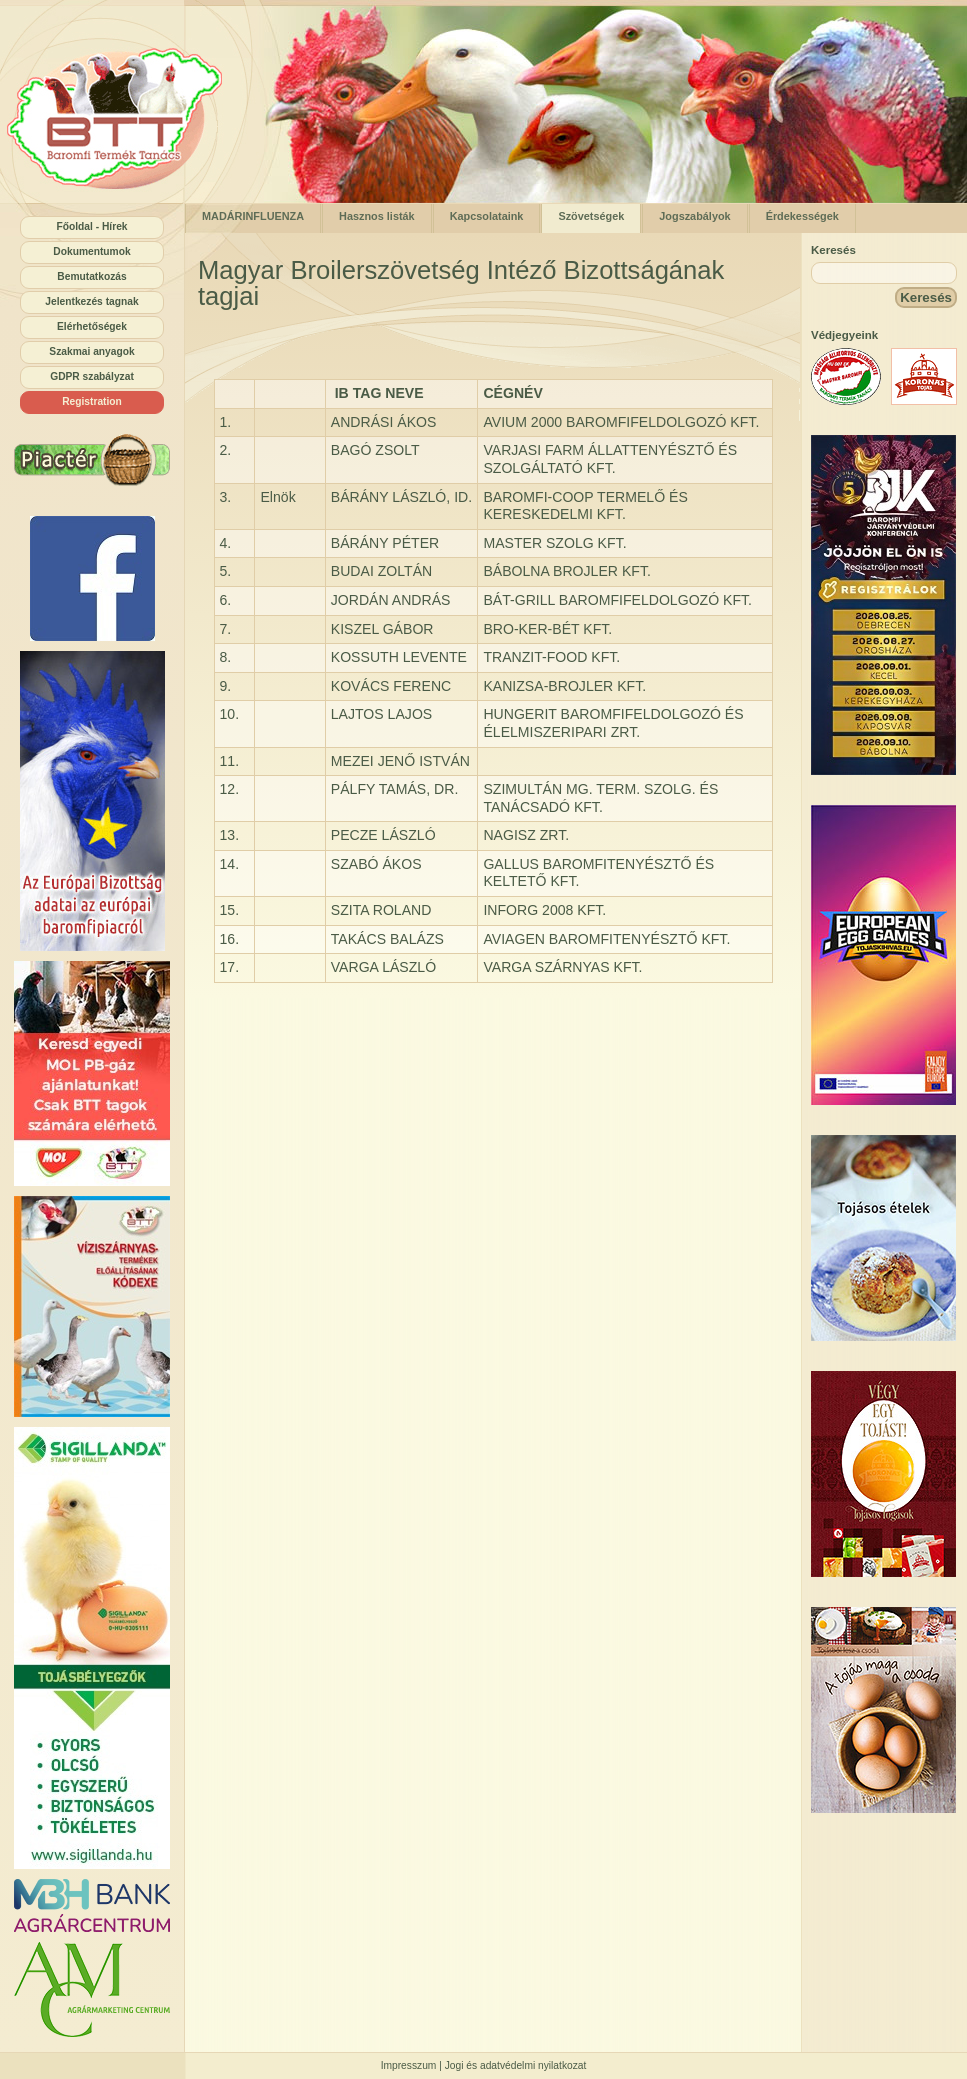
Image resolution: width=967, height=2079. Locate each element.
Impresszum (409, 2065)
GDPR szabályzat (92, 376)
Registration (92, 401)
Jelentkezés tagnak (91, 301)
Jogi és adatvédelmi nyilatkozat (516, 2065)
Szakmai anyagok (91, 351)
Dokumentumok (91, 251)
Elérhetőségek (92, 326)
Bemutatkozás (91, 276)
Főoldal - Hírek (91, 226)
